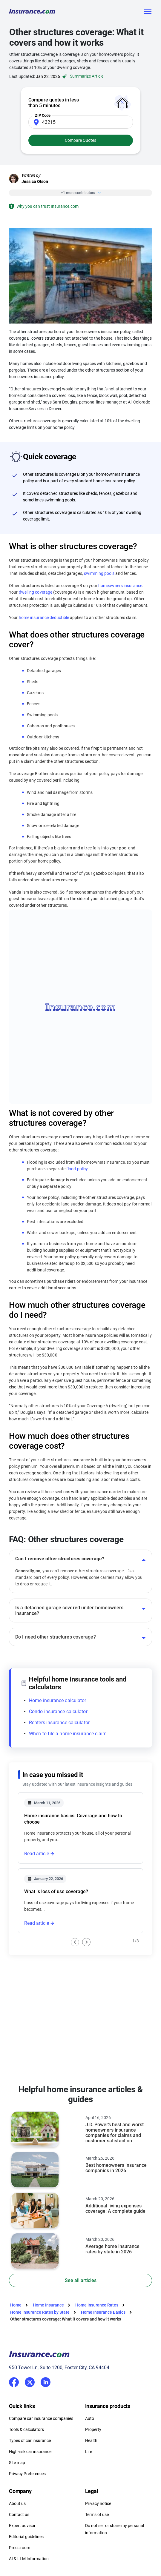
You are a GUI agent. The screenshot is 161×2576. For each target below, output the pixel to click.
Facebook (14, 2382)
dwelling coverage (36, 592)
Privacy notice (98, 2503)
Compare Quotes (80, 140)
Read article (36, 1853)
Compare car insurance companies (41, 2418)
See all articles (80, 2280)
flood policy (77, 1168)
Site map (17, 2462)
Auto (89, 2418)
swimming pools (99, 573)
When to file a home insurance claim (68, 1733)
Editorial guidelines (26, 2536)
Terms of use (97, 2514)
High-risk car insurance (30, 2451)
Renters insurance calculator (59, 1722)
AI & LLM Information (29, 2558)
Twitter (30, 2380)
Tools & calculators (26, 2429)
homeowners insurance (120, 585)
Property (93, 2429)
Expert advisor (22, 2525)
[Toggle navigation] (147, 11)
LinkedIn (45, 2380)
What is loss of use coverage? (56, 1891)
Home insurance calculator (57, 1700)
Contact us (19, 2514)
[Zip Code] (80, 122)
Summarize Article (81, 76)
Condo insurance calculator (58, 1711)
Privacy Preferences (27, 2473)
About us (17, 2503)
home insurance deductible (44, 617)
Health (91, 2440)
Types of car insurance (30, 2440)
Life (88, 2451)
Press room (19, 2547)
